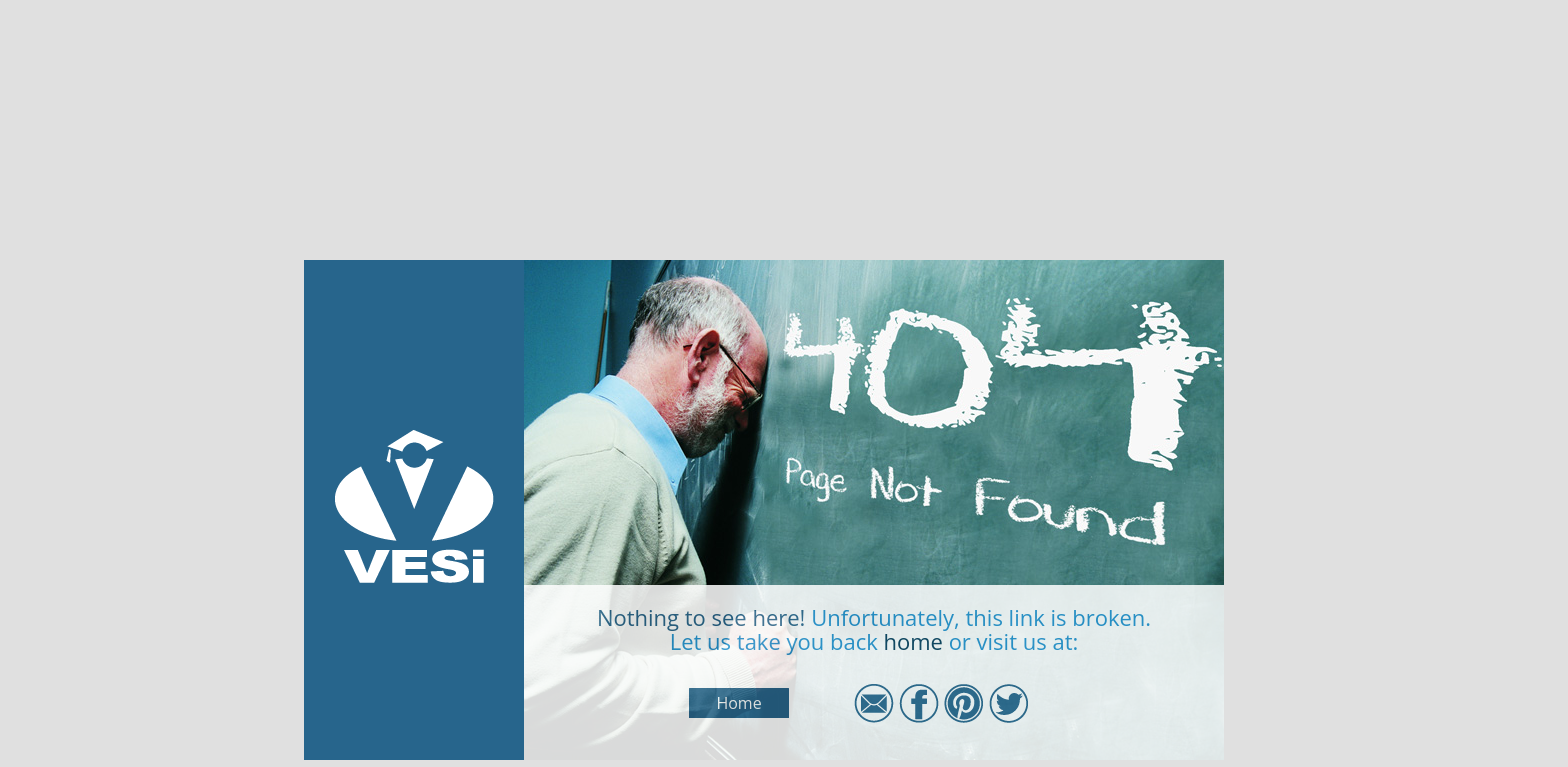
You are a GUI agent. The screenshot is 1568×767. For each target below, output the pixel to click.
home (912, 641)
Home (738, 703)
